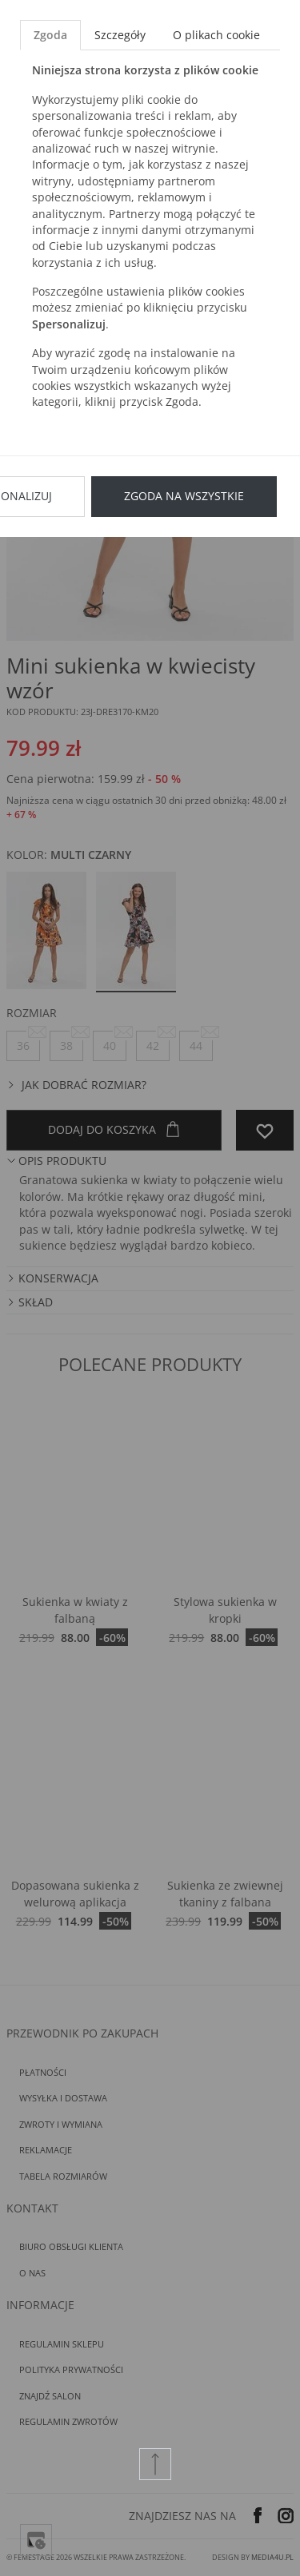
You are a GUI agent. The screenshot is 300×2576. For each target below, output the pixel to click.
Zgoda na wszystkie (184, 495)
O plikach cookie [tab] (216, 34)
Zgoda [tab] (50, 34)
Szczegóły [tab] (120, 34)
